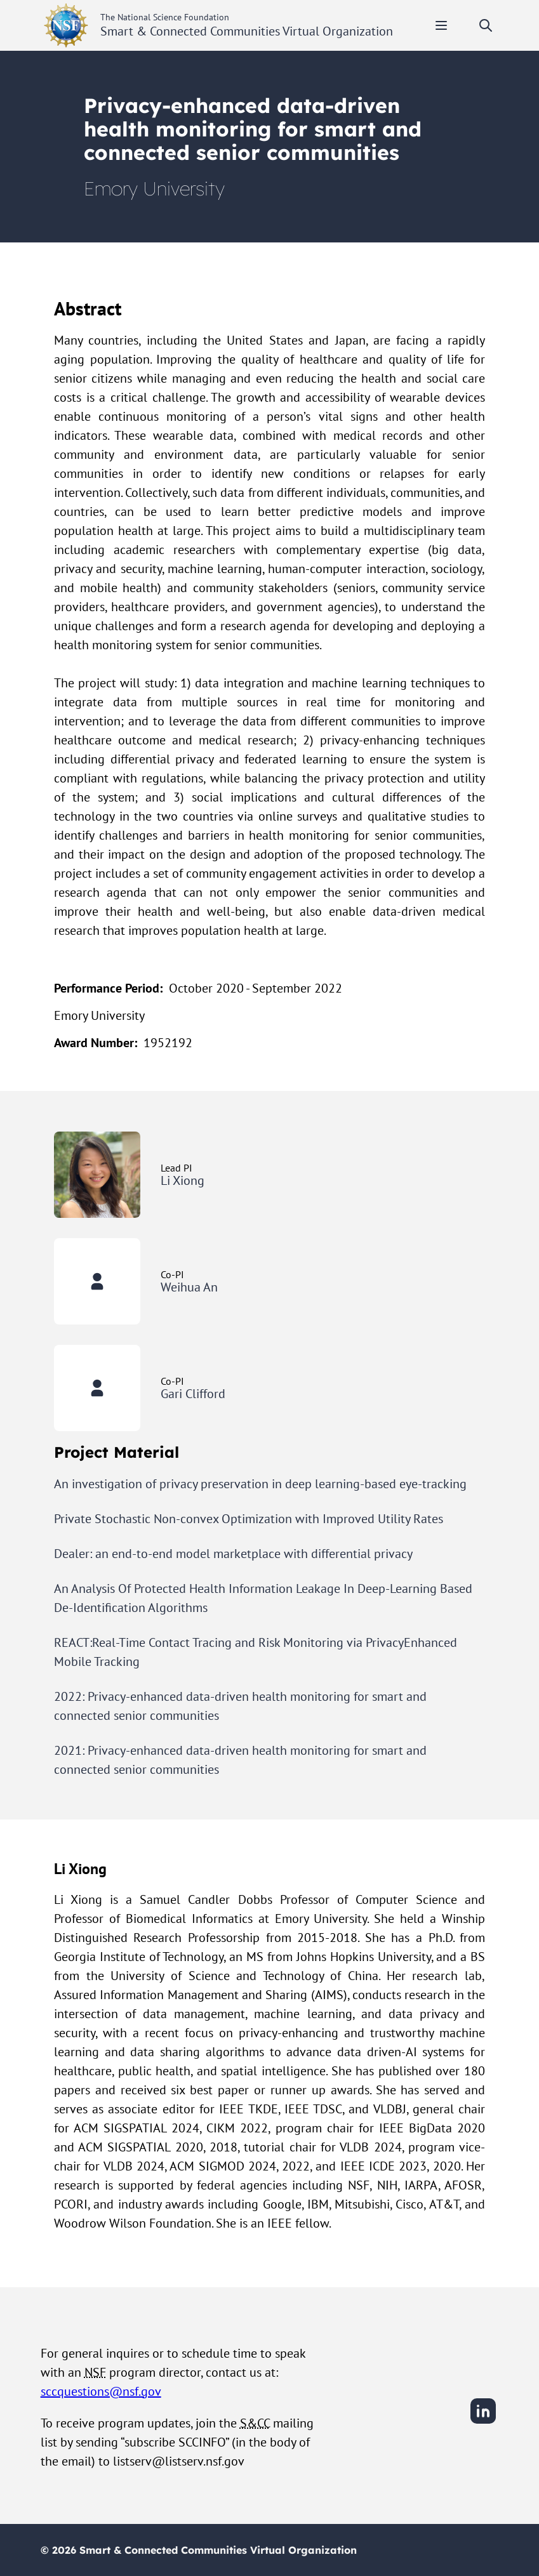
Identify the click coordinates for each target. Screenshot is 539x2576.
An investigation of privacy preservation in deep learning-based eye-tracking (260, 1484)
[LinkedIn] (483, 2422)
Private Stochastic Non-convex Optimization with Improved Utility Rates (248, 1518)
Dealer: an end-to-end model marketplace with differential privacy (233, 1553)
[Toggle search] (485, 25)
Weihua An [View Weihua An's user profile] (189, 1287)
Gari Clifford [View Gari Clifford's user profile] (193, 1393)
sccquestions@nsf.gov (101, 2391)
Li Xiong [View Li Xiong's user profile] (182, 1180)
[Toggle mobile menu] (441, 25)
